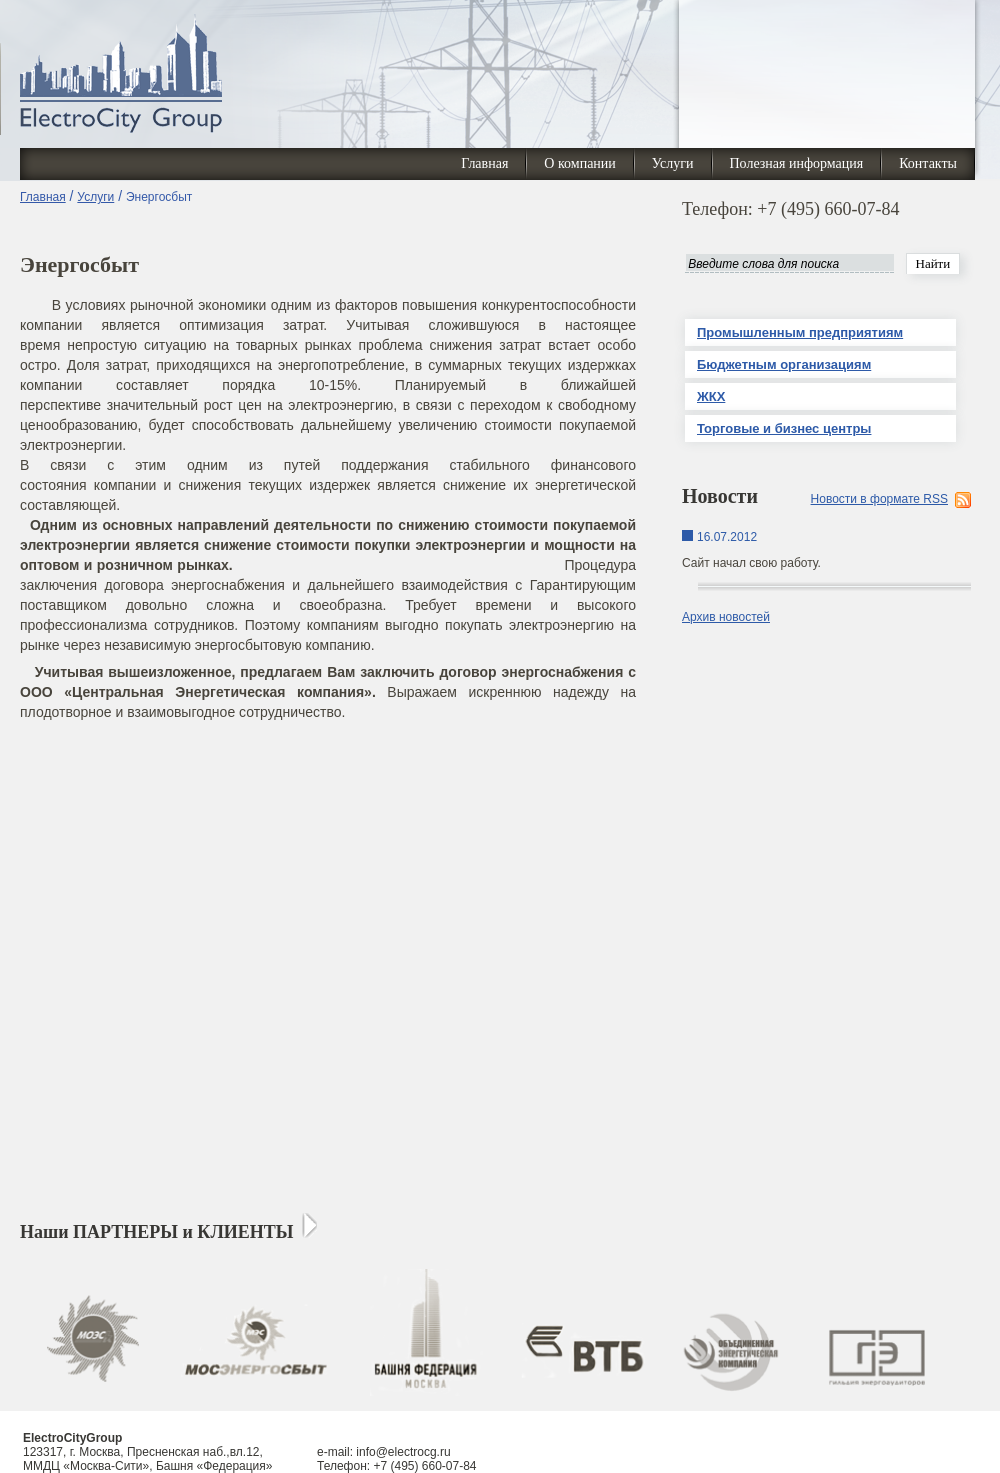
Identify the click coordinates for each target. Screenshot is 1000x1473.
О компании (579, 163)
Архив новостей (726, 617)
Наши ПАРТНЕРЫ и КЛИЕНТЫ (157, 1232)
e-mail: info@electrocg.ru (384, 1452)
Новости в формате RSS (879, 499)
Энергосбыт (159, 197)
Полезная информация (797, 163)
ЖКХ (711, 396)
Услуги (673, 163)
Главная (484, 163)
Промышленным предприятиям (800, 332)
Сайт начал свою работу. (751, 563)
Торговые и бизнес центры (784, 428)
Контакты (928, 163)
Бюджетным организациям (784, 364)
